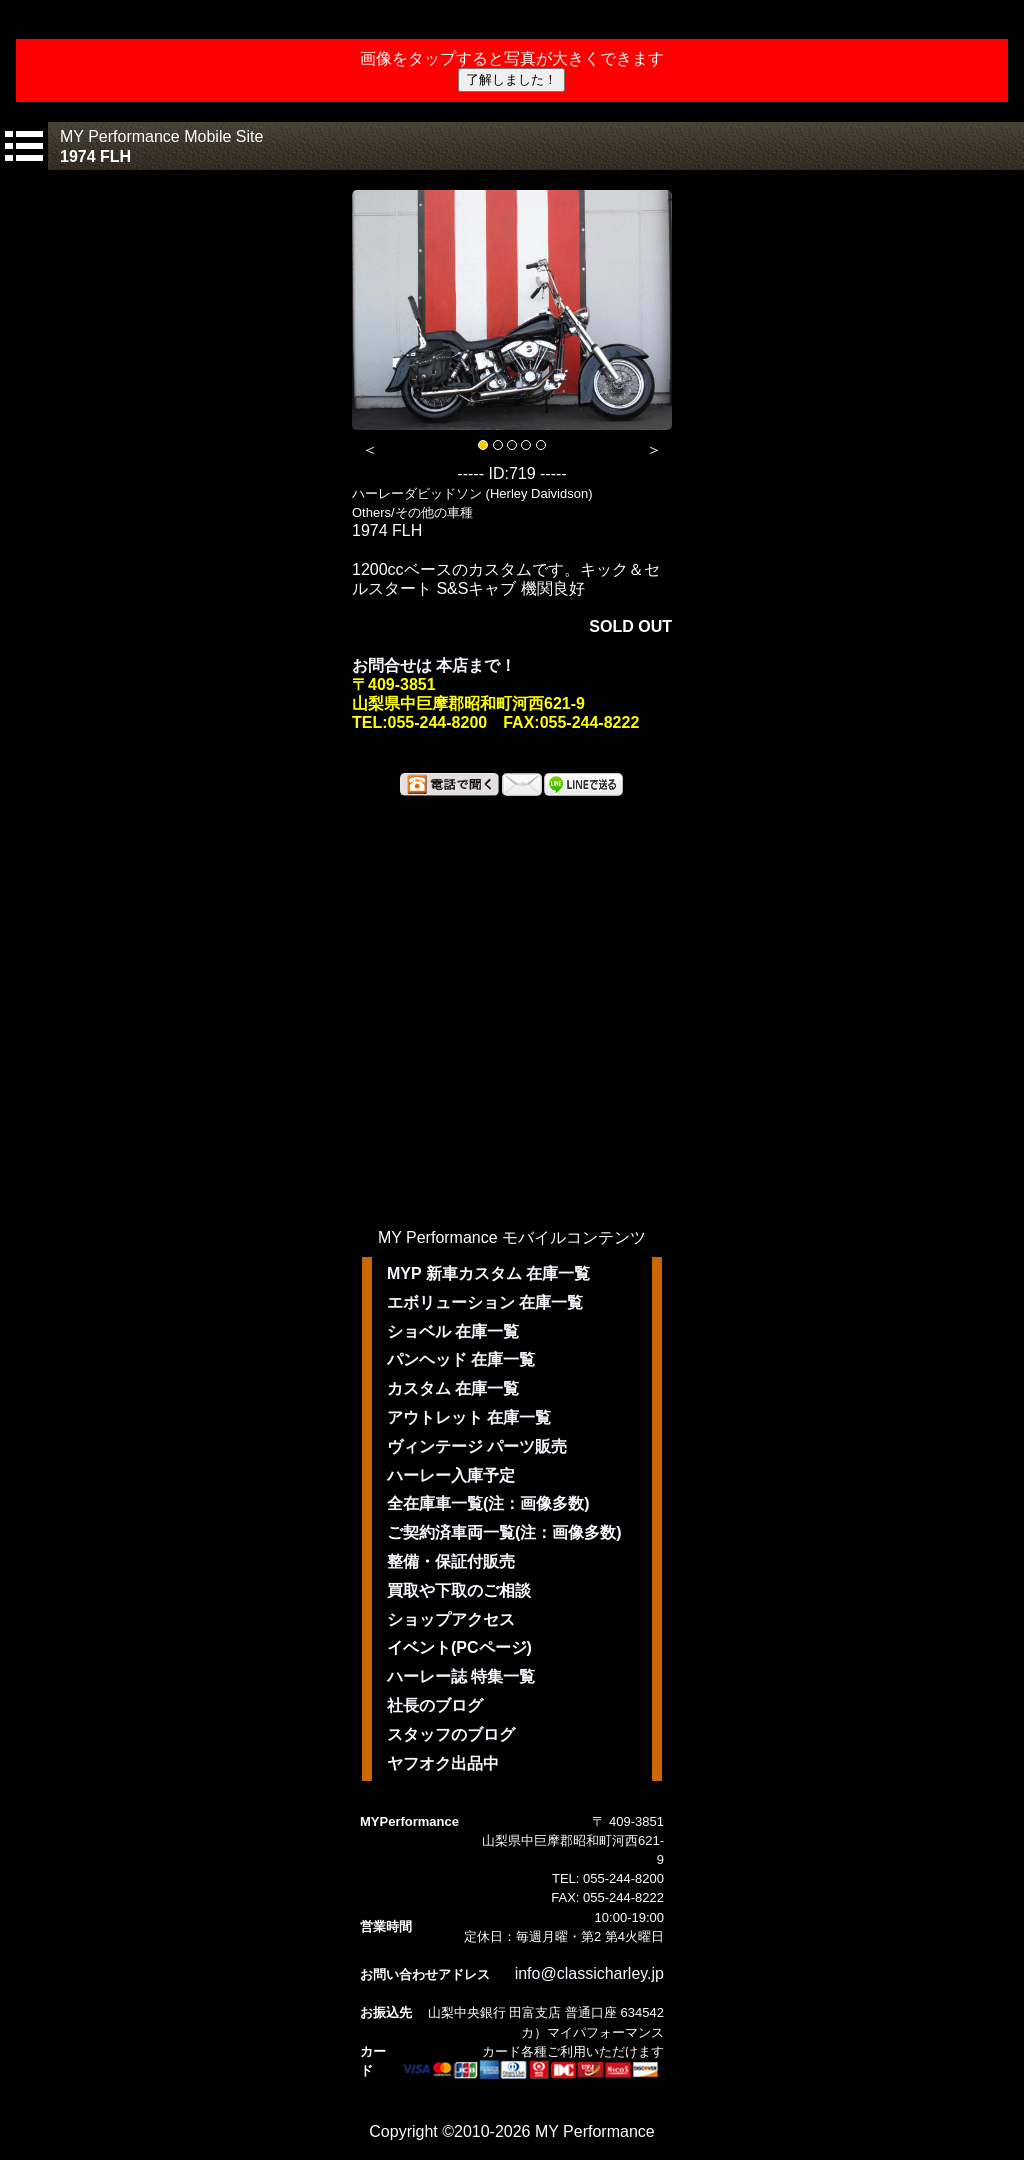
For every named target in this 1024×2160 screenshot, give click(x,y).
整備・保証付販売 (451, 1561)
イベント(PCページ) (459, 1647)
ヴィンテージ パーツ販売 (477, 1446)
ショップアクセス (451, 1619)
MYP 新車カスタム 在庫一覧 (488, 1273)
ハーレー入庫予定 (451, 1475)
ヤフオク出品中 (443, 1763)
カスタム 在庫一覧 (453, 1388)
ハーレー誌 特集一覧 (461, 1676)
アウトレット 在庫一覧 (469, 1417)
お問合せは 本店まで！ (434, 665)
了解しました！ (511, 79)
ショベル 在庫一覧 (453, 1331)
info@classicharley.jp (589, 1973)
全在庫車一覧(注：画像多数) (488, 1503)
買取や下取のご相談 (459, 1590)
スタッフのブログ (451, 1734)
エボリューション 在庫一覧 (485, 1302)
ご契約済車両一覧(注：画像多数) (504, 1532)
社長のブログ (435, 1705)
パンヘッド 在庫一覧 (461, 1359)
